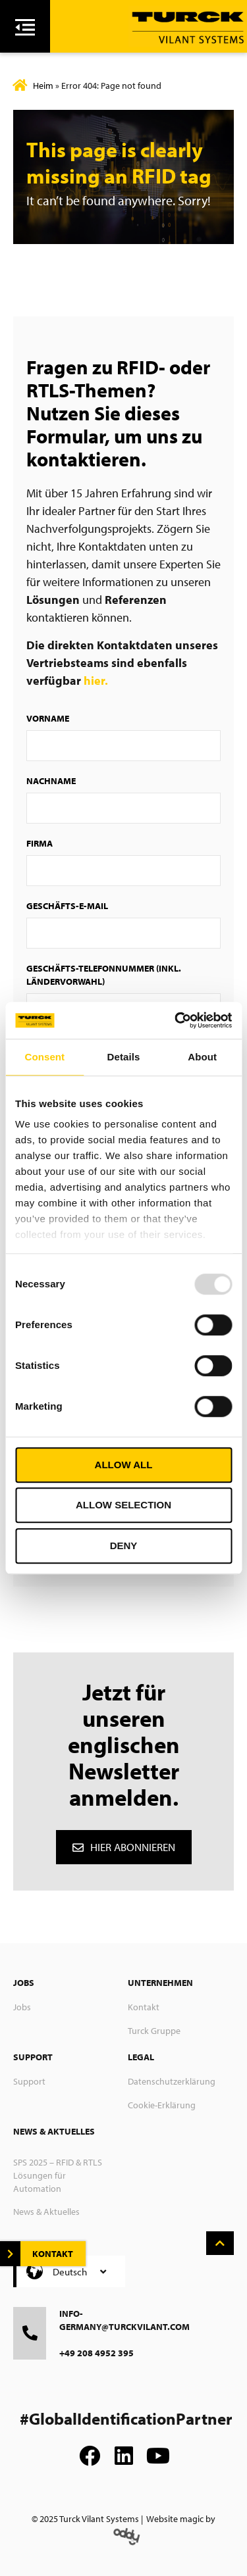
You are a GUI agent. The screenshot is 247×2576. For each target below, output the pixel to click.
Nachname (51, 781)
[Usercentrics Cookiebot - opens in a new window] (176, 1020)
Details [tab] (123, 1056)
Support (29, 2081)
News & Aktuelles (46, 2211)
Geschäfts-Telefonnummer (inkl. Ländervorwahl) (103, 974)
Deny (124, 1545)
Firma (39, 843)
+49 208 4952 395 (96, 2353)
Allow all (124, 1464)
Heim (43, 85)
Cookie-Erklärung (162, 2105)
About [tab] (202, 1056)
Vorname (47, 718)
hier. (96, 680)
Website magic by (180, 2519)
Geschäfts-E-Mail (67, 906)
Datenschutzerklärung (171, 2081)
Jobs (22, 2007)
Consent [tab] (44, 1056)
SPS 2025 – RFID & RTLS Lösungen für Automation (57, 2175)
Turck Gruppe (154, 2031)
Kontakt (143, 2007)
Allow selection (123, 1504)
